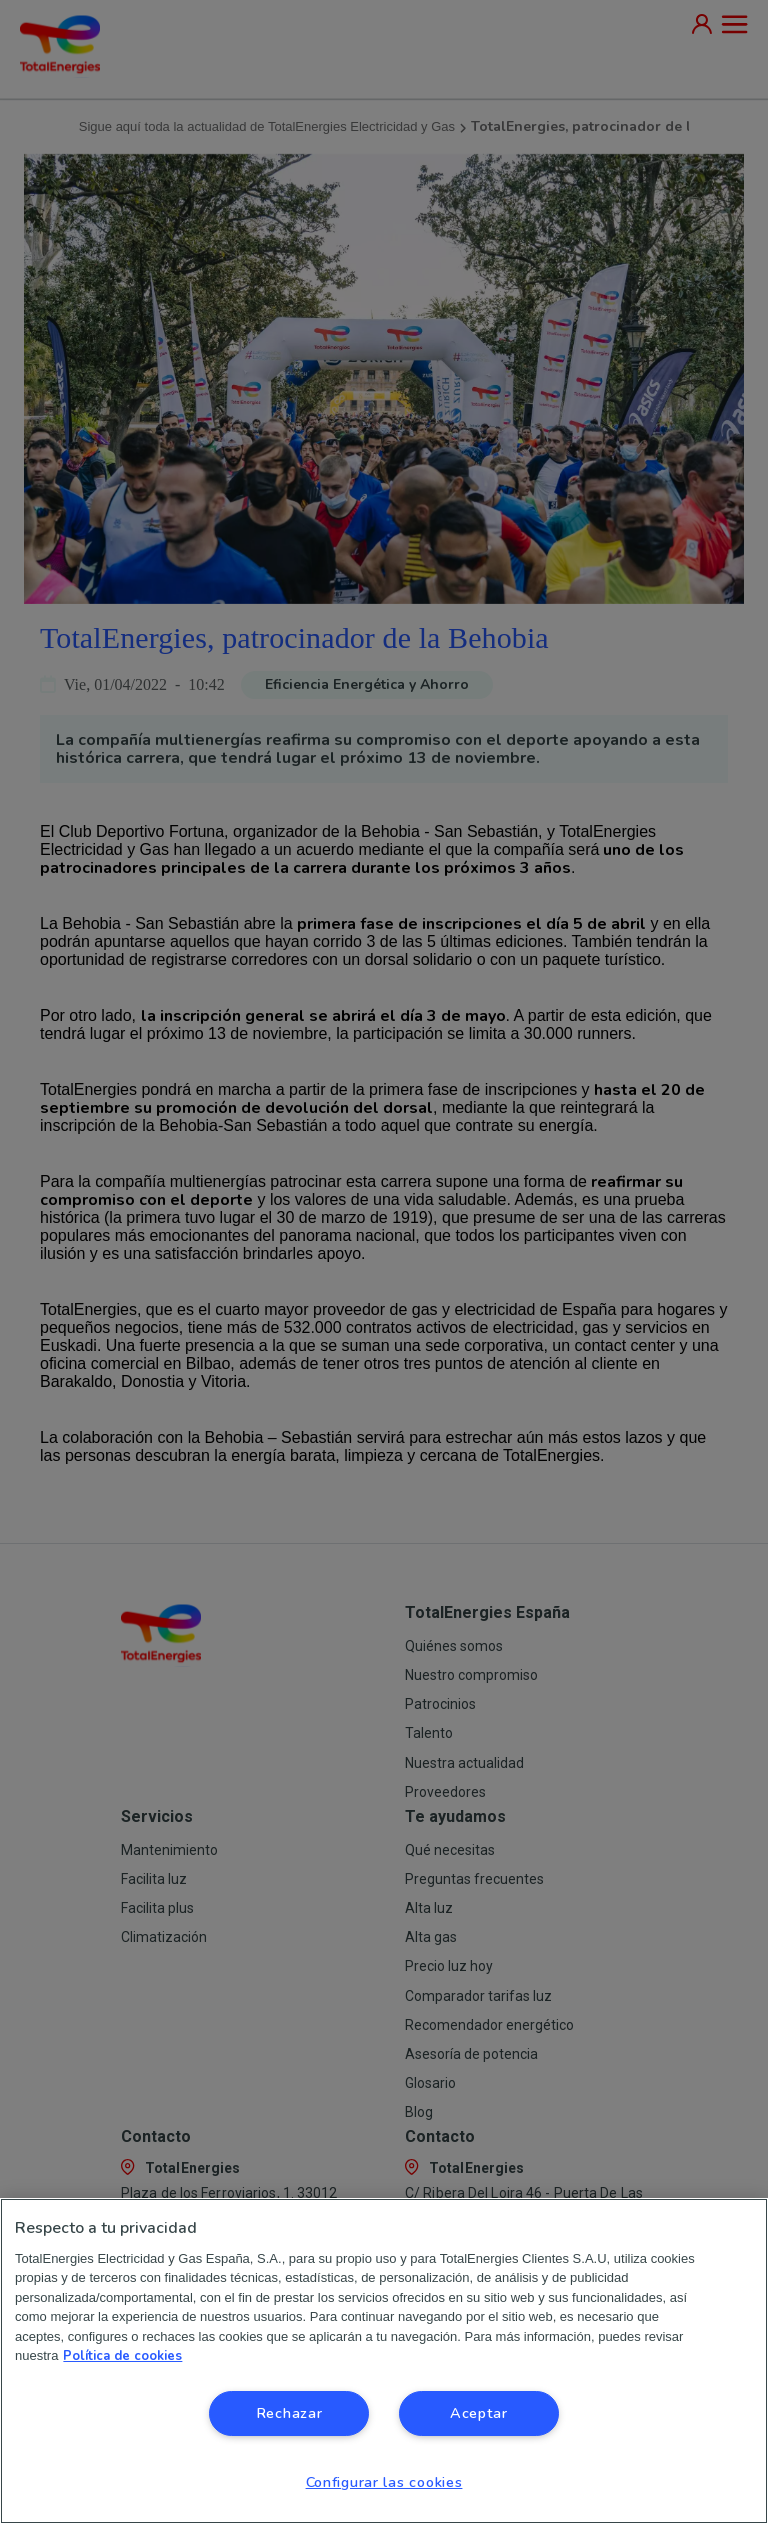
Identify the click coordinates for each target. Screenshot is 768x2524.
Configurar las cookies (384, 2482)
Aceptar (479, 2413)
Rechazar (289, 2413)
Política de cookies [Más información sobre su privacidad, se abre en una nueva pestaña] (122, 2356)
